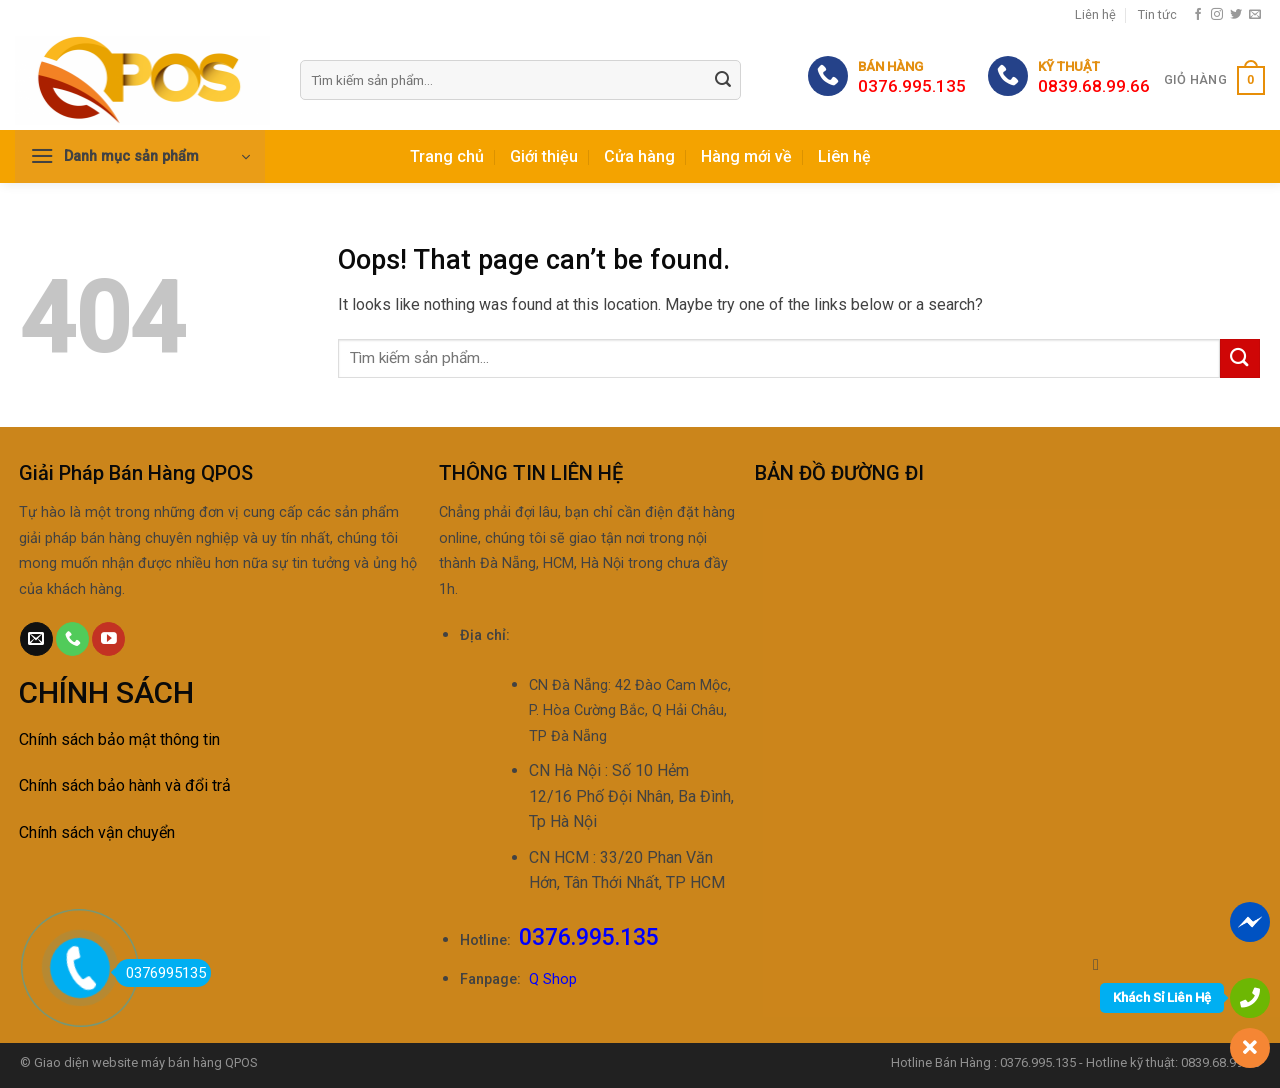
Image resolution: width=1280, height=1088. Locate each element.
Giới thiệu (544, 156)
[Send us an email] (1255, 15)
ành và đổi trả (184, 785)
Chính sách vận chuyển (97, 832)
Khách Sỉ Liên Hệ (1162, 997)
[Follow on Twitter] (1236, 15)
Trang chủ (447, 156)
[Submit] (723, 81)
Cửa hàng (639, 156)
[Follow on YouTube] (108, 639)
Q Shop (553, 979)
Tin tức (1157, 14)
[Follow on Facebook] (1198, 15)
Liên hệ (1095, 14)
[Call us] (72, 639)
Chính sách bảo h (78, 785)
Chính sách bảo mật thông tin (119, 739)
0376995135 (160, 973)
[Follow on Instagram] (1217, 15)
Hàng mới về (746, 156)
